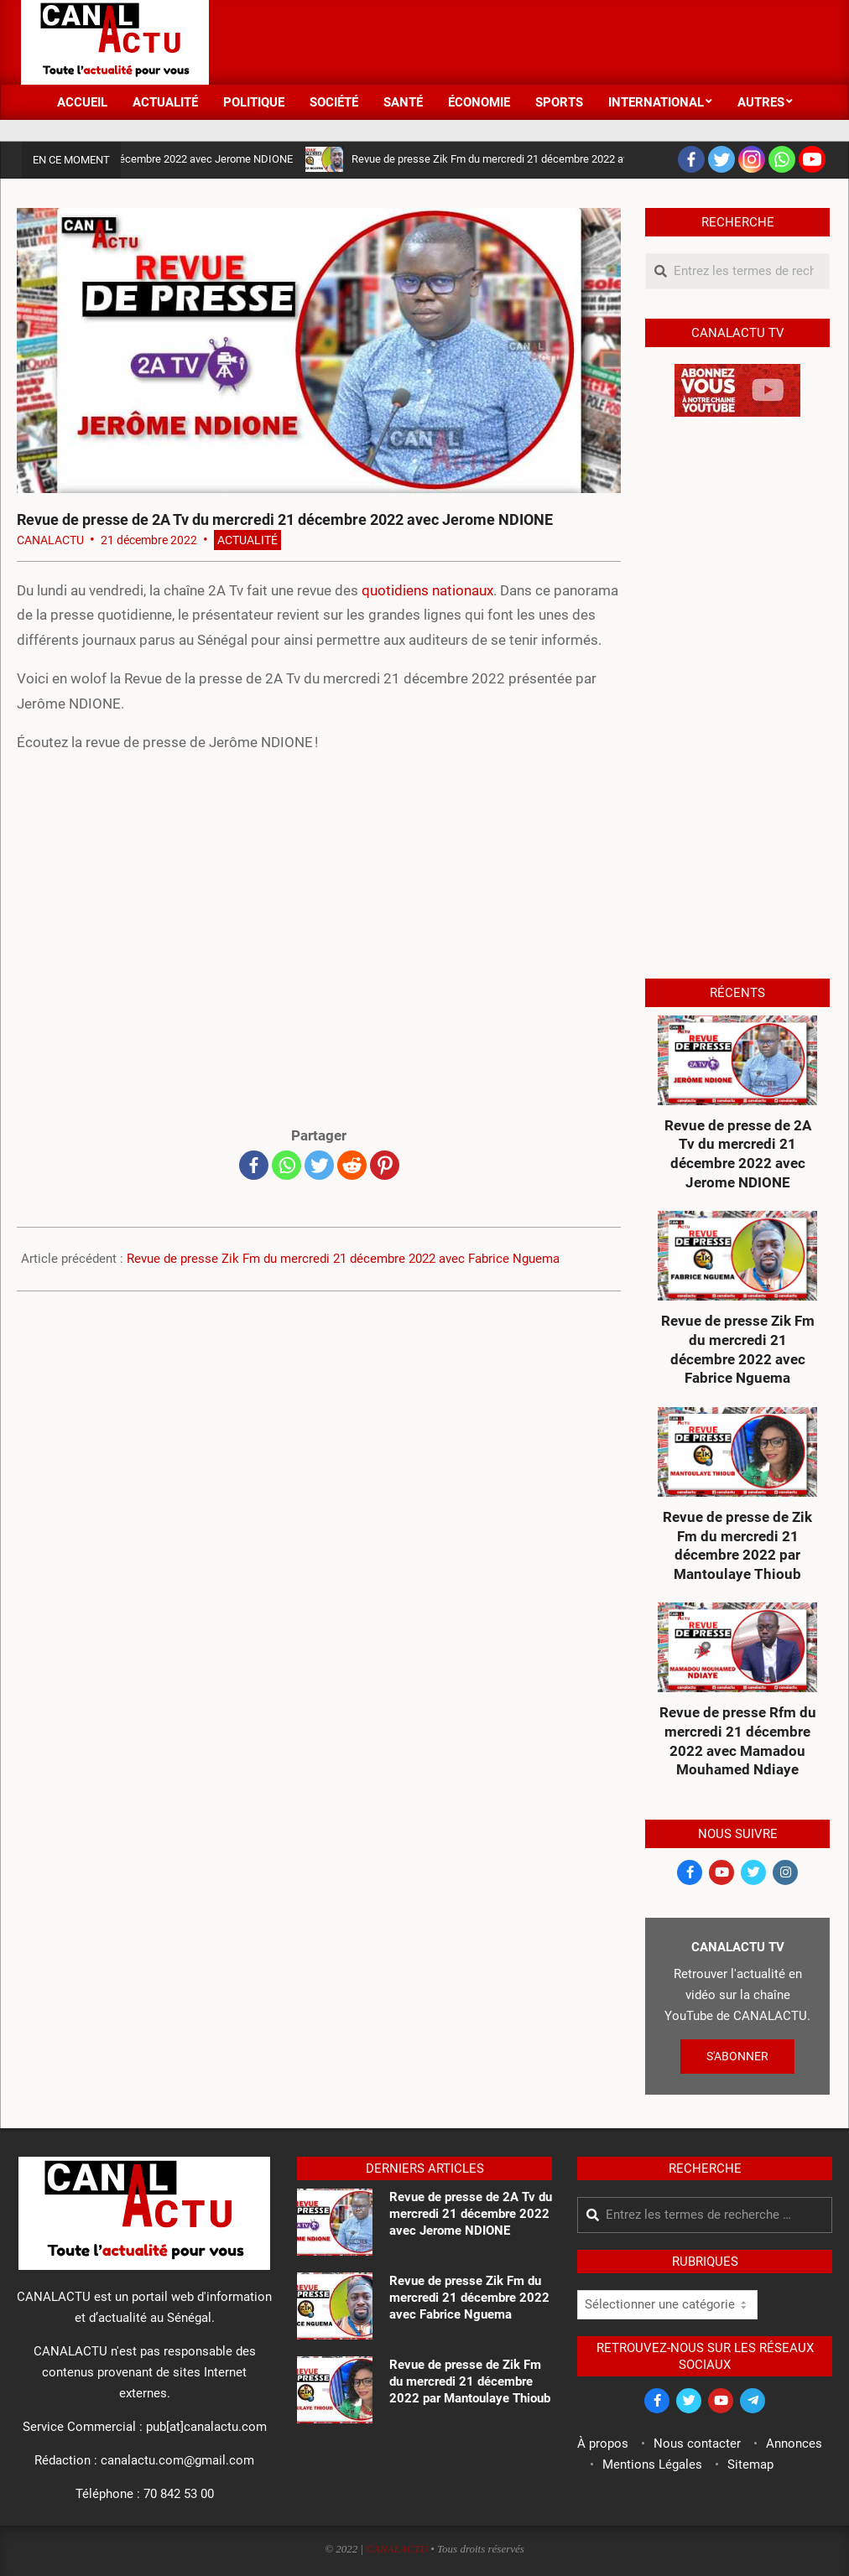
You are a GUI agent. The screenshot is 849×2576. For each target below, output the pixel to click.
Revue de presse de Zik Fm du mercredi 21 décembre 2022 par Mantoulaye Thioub (737, 1545)
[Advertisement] (522, 40)
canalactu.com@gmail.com (177, 2460)
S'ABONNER (737, 2056)
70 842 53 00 (178, 2493)
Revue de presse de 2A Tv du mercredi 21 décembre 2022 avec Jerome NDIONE (737, 1154)
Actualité (247, 540)
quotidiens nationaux (427, 590)
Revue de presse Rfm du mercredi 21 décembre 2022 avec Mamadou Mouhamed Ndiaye (737, 1741)
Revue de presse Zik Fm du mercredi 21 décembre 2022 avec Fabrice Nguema (546, 159)
